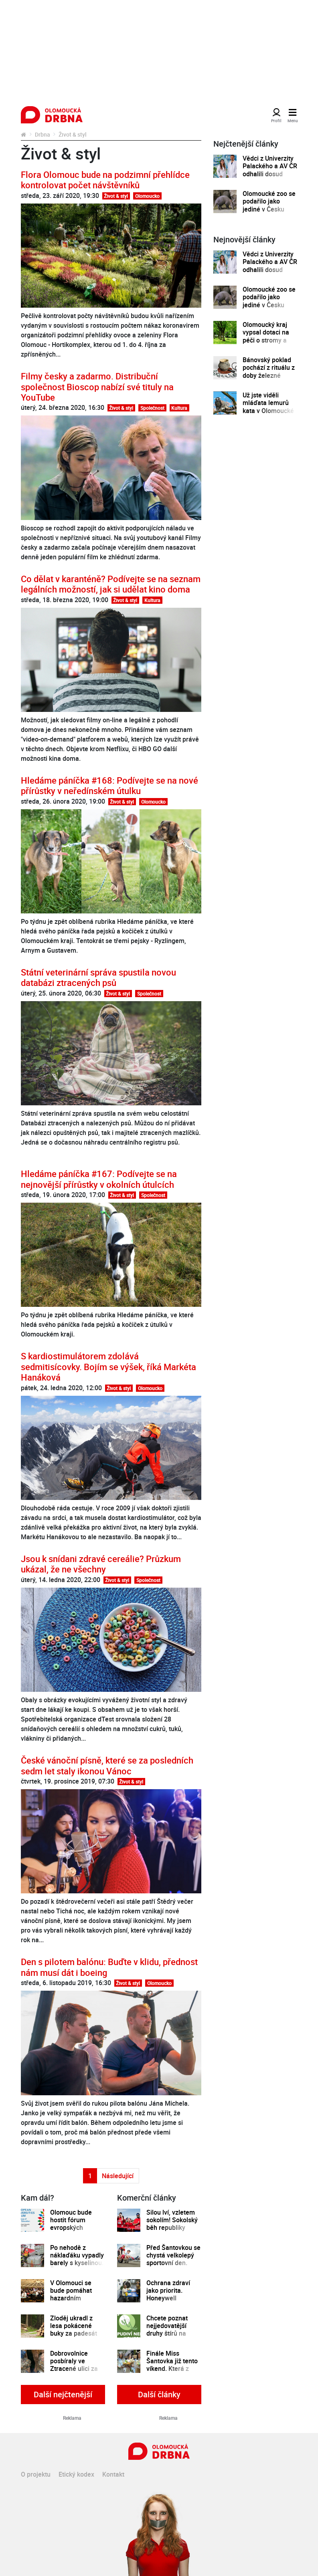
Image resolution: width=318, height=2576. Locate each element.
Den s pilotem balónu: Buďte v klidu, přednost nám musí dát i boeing (109, 1967)
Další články (159, 2394)
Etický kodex (76, 2474)
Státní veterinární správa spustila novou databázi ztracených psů (98, 977)
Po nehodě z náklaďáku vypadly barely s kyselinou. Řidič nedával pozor (77, 2263)
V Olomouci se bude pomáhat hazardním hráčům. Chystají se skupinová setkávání (74, 2302)
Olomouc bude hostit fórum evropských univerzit (71, 2224)
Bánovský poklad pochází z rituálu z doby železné (269, 367)
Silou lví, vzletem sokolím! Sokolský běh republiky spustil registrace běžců (172, 2228)
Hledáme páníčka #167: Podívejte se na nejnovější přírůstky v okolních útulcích (99, 1179)
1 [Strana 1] (90, 2175)
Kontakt (113, 2474)
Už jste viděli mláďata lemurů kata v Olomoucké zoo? (268, 406)
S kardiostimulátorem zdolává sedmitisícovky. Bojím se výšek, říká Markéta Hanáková (108, 1366)
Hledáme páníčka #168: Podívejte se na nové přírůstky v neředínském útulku (109, 785)
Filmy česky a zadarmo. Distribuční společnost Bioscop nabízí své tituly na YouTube (97, 386)
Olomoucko (147, 196)
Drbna (42, 134)
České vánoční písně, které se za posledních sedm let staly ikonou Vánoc (107, 1765)
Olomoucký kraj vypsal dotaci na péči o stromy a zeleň (266, 336)
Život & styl (116, 196)
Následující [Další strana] (118, 2175)
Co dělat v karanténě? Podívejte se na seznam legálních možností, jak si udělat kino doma (111, 584)
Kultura (179, 408)
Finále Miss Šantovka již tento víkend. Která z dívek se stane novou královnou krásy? (172, 2373)
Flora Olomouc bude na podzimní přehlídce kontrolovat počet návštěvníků (105, 180)
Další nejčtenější (63, 2394)
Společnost (152, 408)
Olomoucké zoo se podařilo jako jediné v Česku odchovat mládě (269, 205)
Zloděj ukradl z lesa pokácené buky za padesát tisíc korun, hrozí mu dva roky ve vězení (73, 2337)
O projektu (36, 2474)
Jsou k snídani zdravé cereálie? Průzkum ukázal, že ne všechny (101, 1564)
